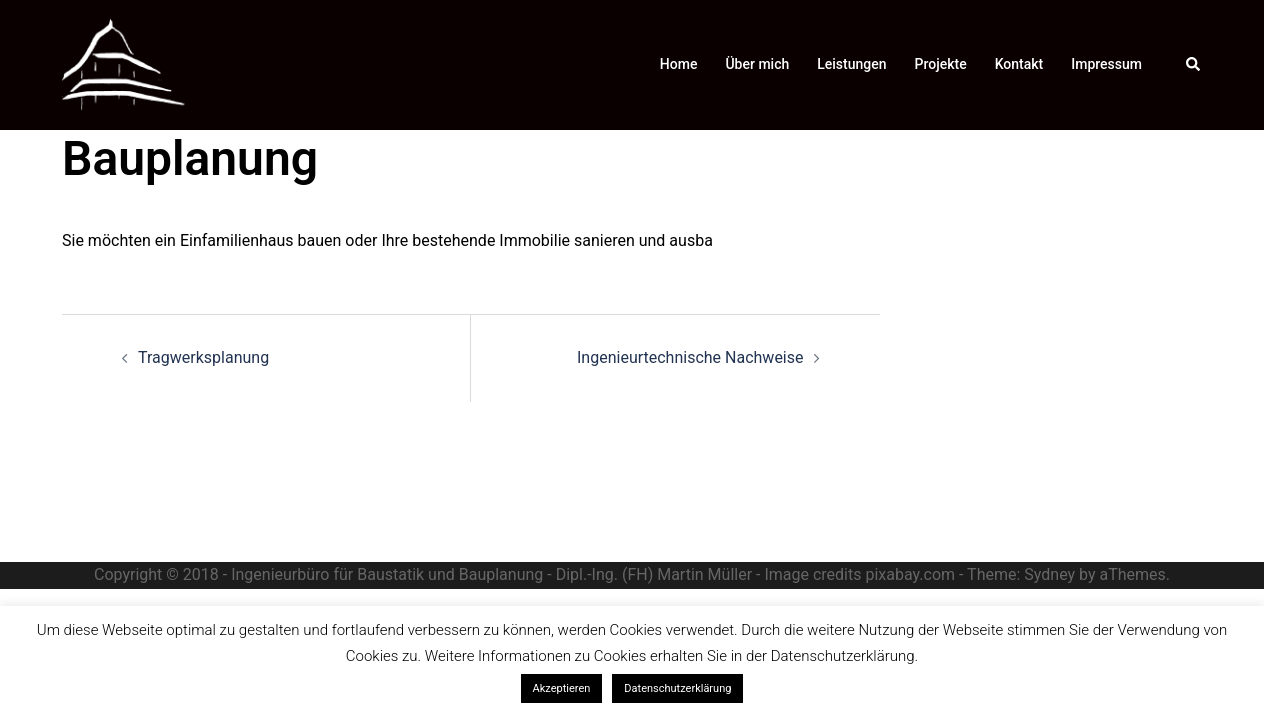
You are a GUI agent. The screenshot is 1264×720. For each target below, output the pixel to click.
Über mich (757, 64)
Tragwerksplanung (203, 357)
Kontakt (1019, 64)
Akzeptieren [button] (562, 688)
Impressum (1106, 64)
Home (679, 64)
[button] (1194, 65)
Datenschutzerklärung (677, 688)
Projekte (941, 64)
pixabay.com (910, 574)
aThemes (1132, 574)
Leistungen (851, 64)
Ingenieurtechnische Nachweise (690, 357)
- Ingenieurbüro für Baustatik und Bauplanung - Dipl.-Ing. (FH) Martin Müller (487, 574)
